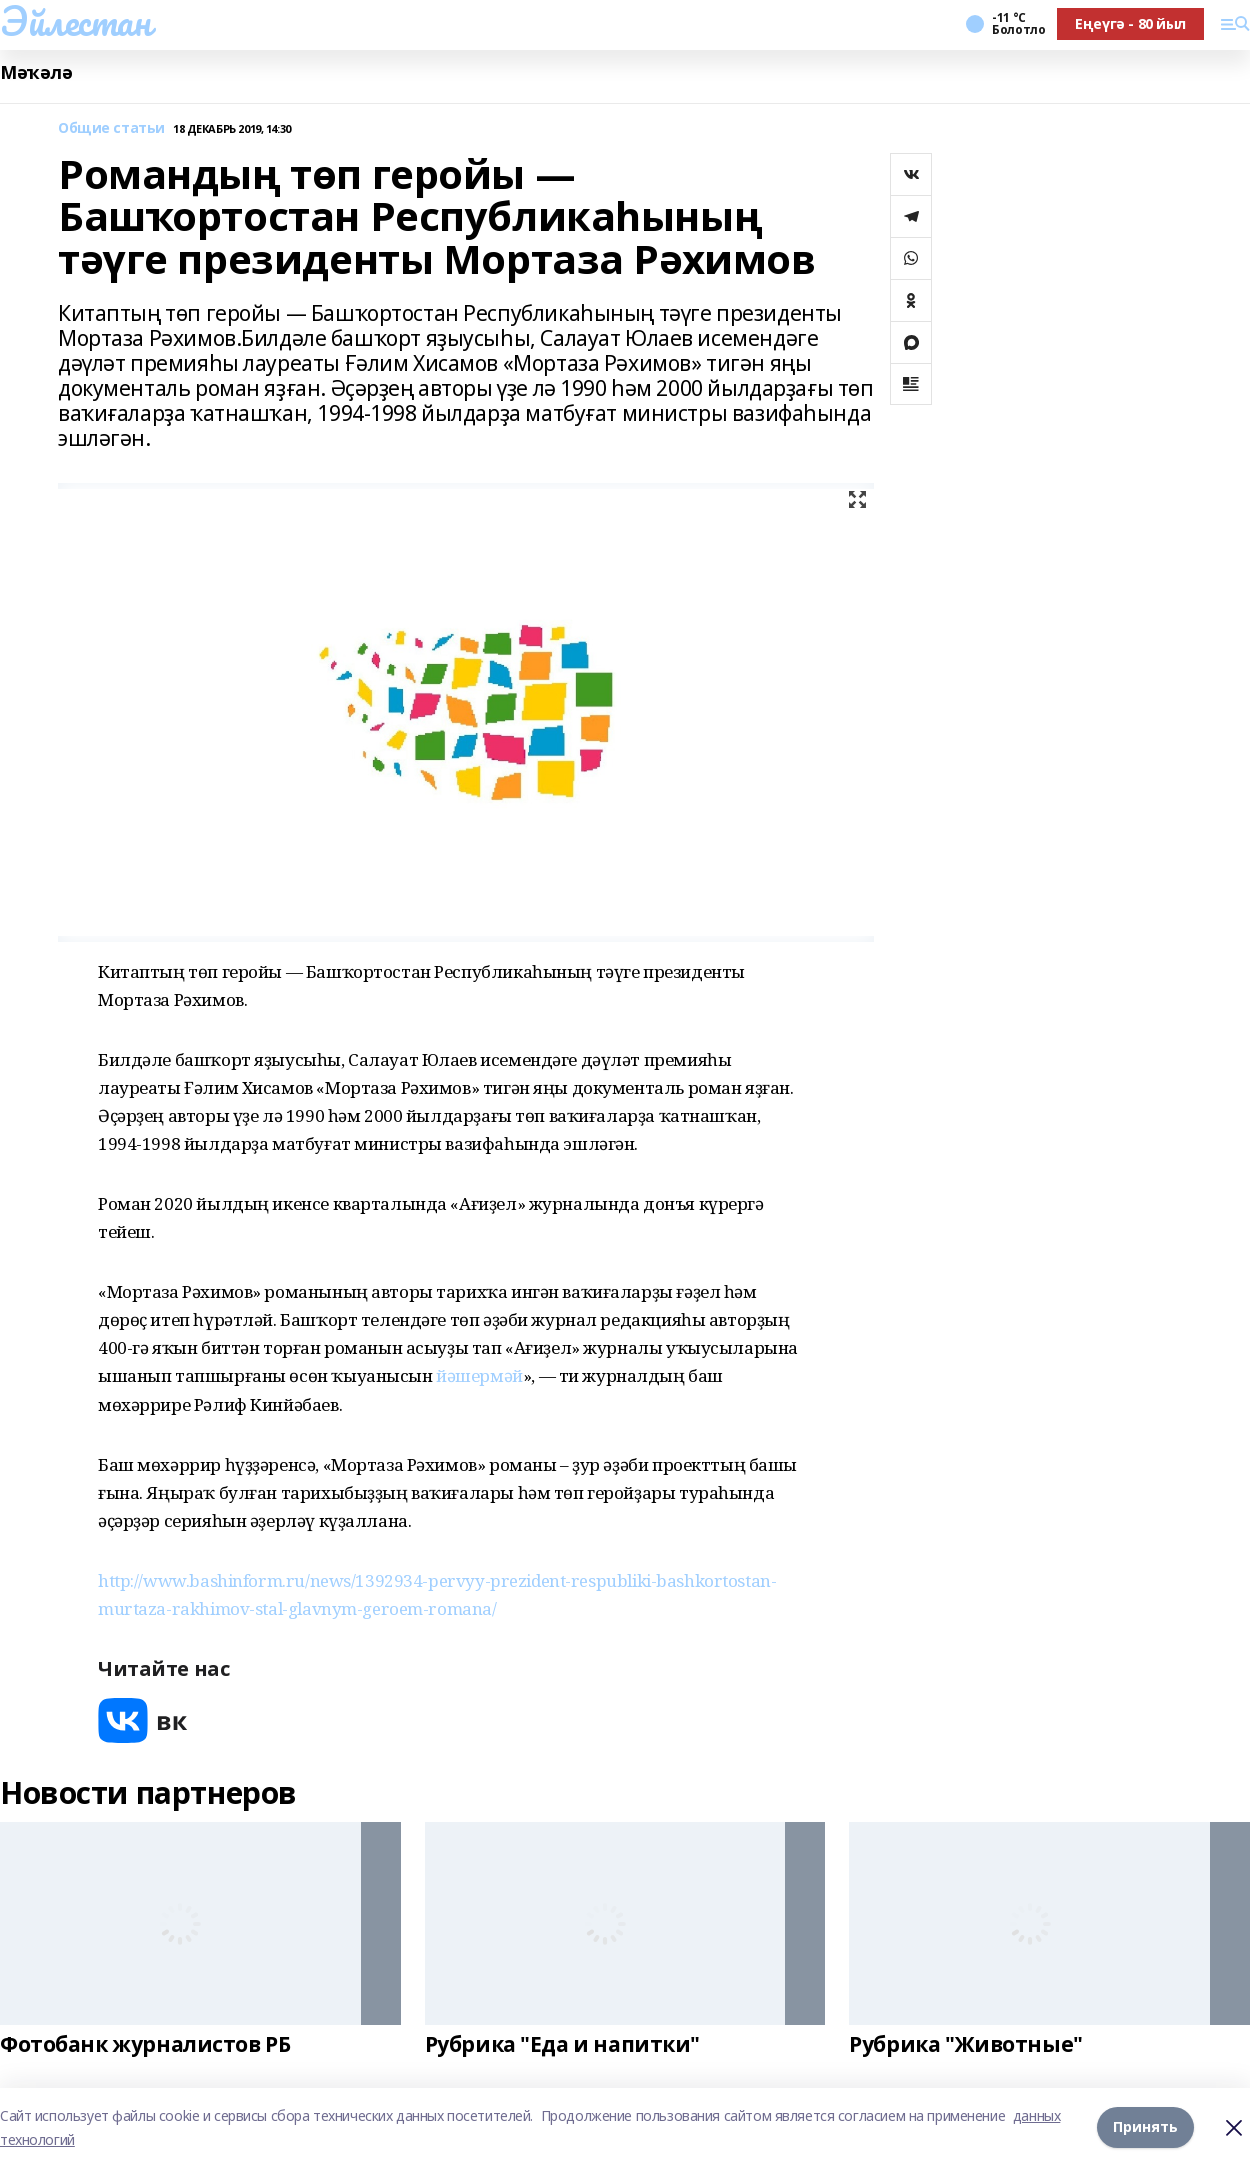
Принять (1145, 2127)
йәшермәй (479, 1375)
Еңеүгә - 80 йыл (1130, 23)
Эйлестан (75, 21)
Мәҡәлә (36, 72)
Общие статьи (111, 128)
